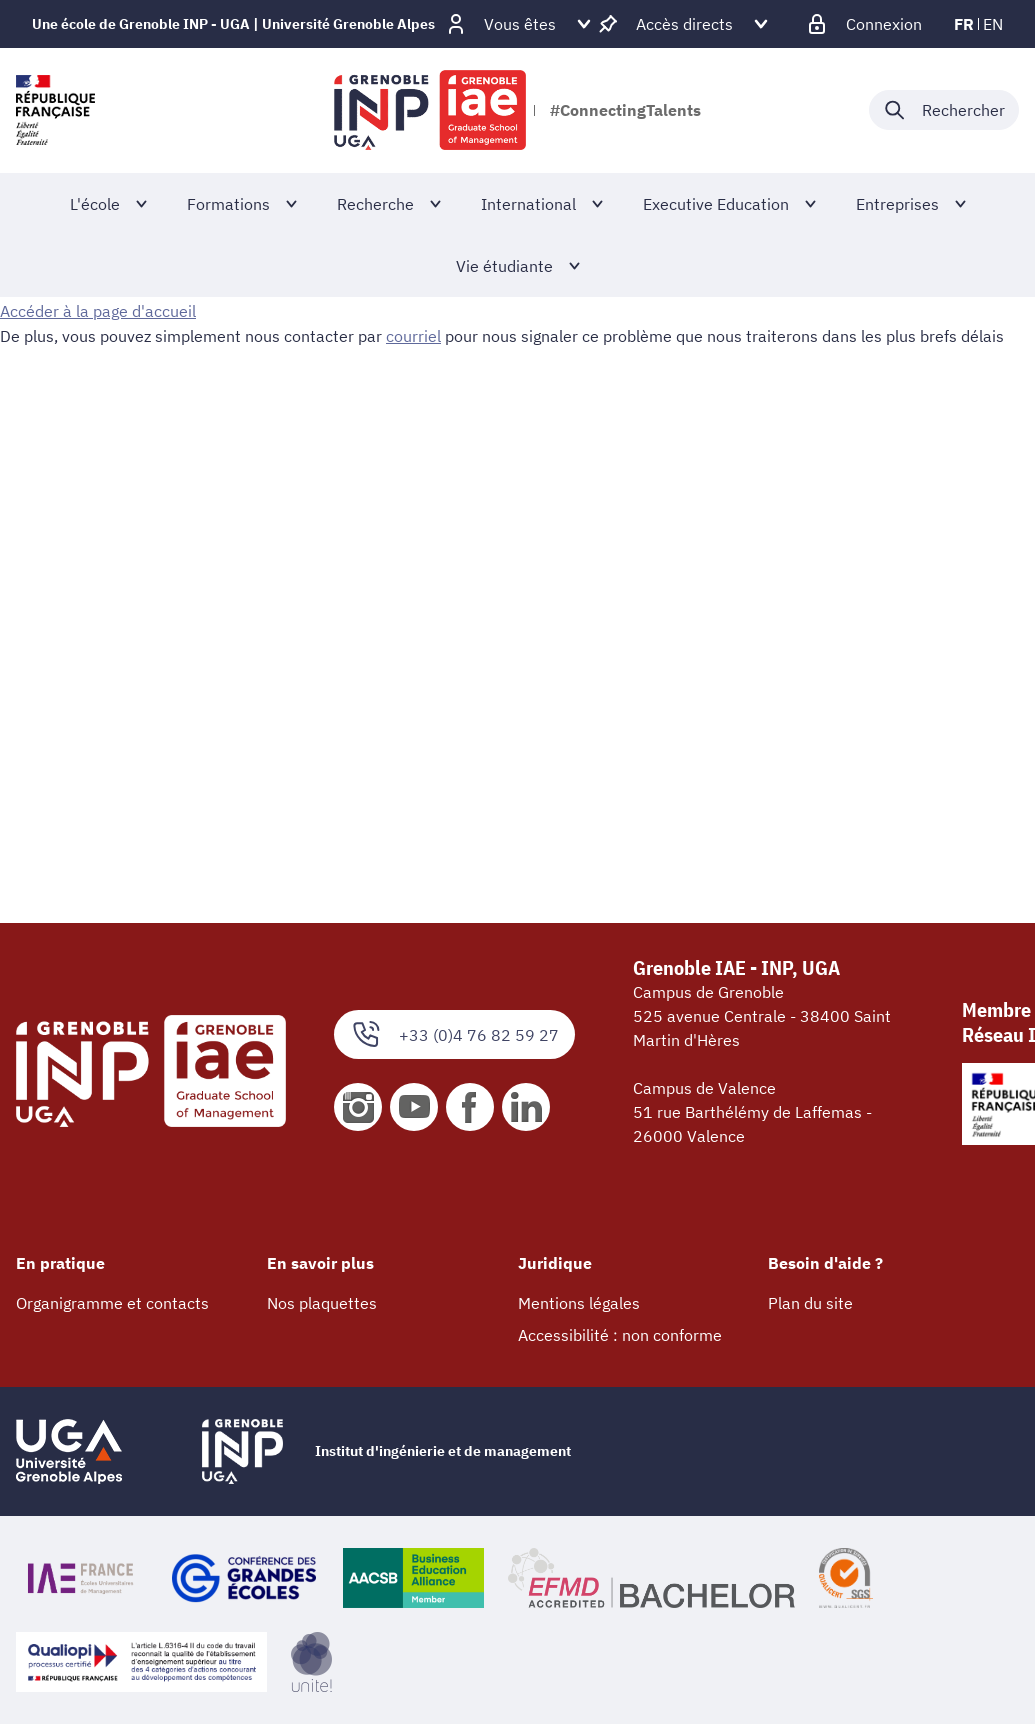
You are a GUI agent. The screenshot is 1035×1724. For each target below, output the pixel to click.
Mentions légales (579, 1303)
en (993, 24)
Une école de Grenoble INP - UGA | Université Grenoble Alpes (233, 24)
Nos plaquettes (322, 1303)
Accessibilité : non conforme (620, 1335)
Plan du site (810, 1303)
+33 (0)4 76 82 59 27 (454, 1034)
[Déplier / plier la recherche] (944, 110)
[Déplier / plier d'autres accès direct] (684, 24)
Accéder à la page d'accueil (98, 311)
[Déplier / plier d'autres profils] (520, 24)
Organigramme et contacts (112, 1303)
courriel (413, 335)
